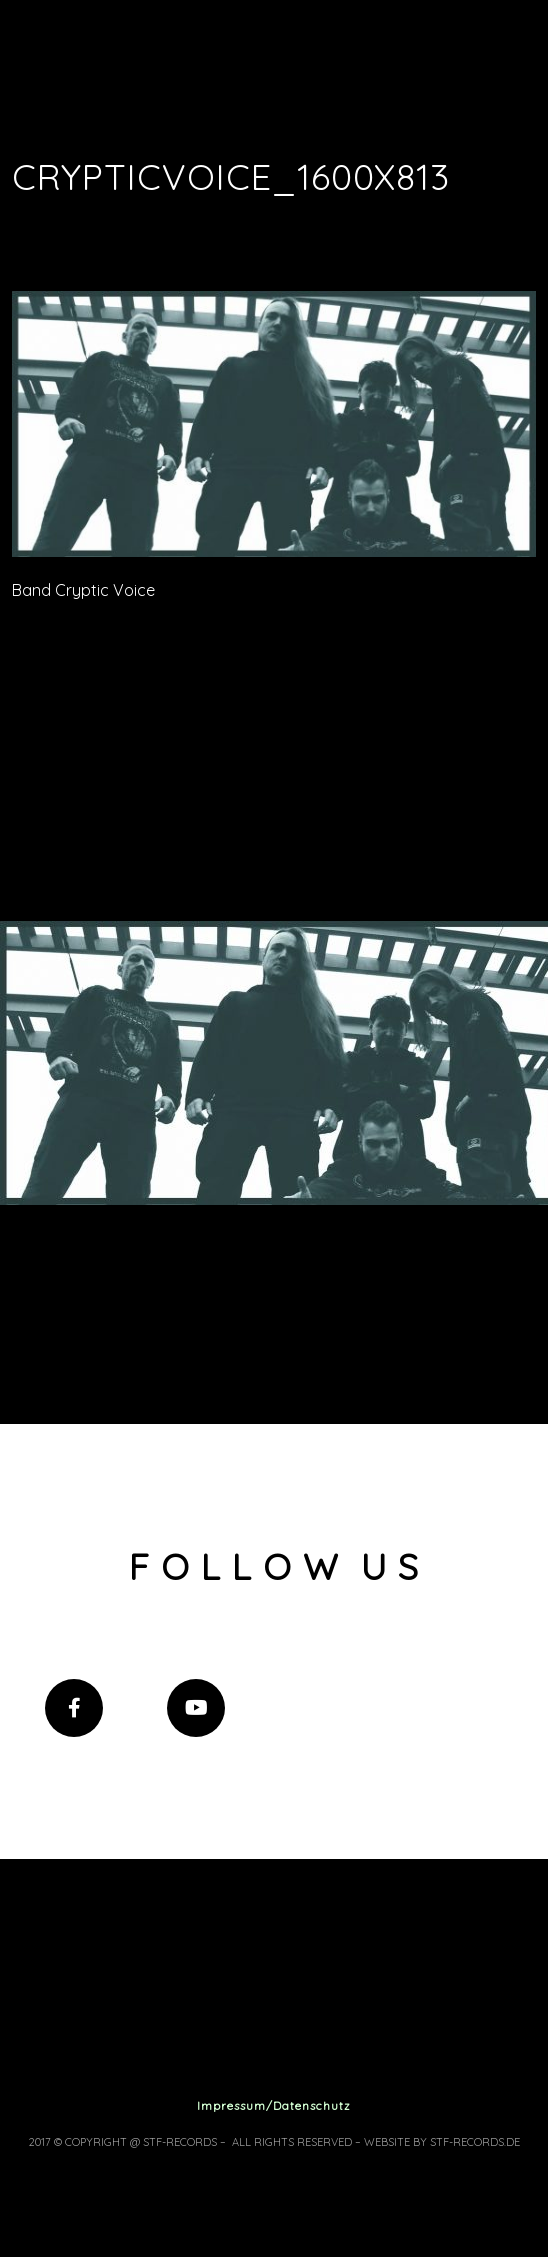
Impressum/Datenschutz (274, 2105)
